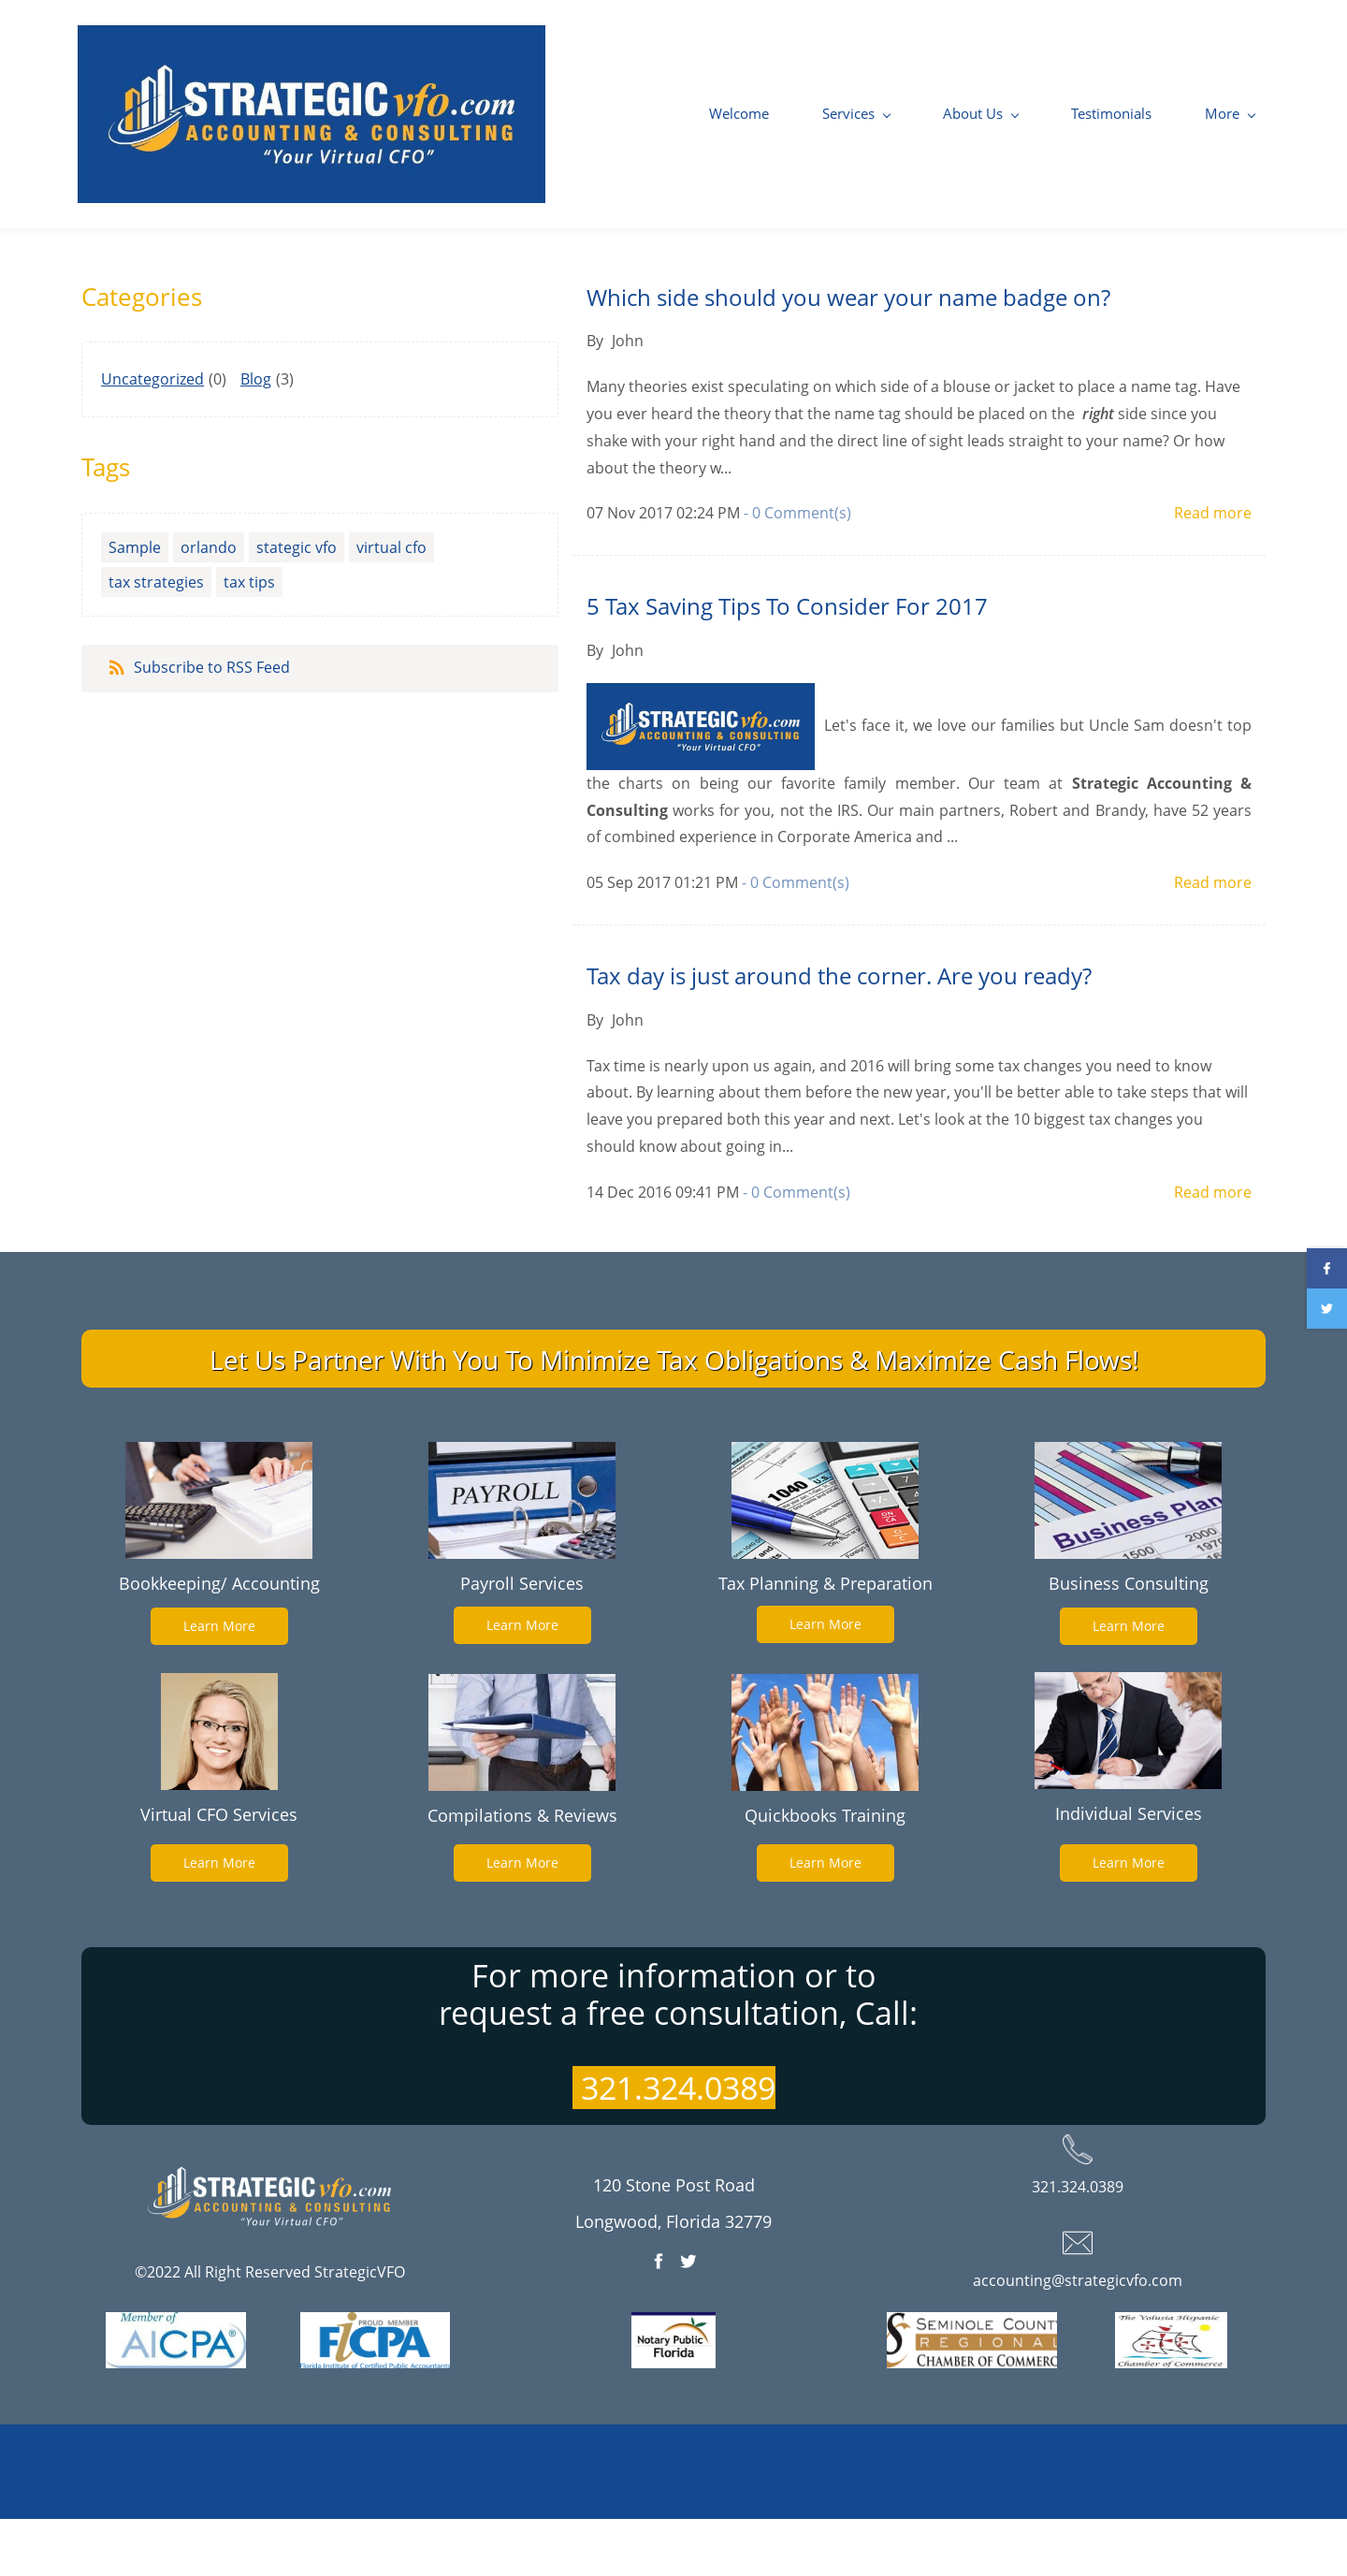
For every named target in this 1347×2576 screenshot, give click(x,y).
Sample (135, 603)
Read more (1213, 569)
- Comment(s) (797, 569)
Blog (255, 435)
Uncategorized (152, 435)
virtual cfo (391, 603)
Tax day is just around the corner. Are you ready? (839, 1031)
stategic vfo (296, 603)
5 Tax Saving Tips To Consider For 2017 (787, 662)
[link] (218, 1511)
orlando (209, 603)
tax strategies (156, 638)
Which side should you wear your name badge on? (848, 353)
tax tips (249, 638)
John (628, 396)
